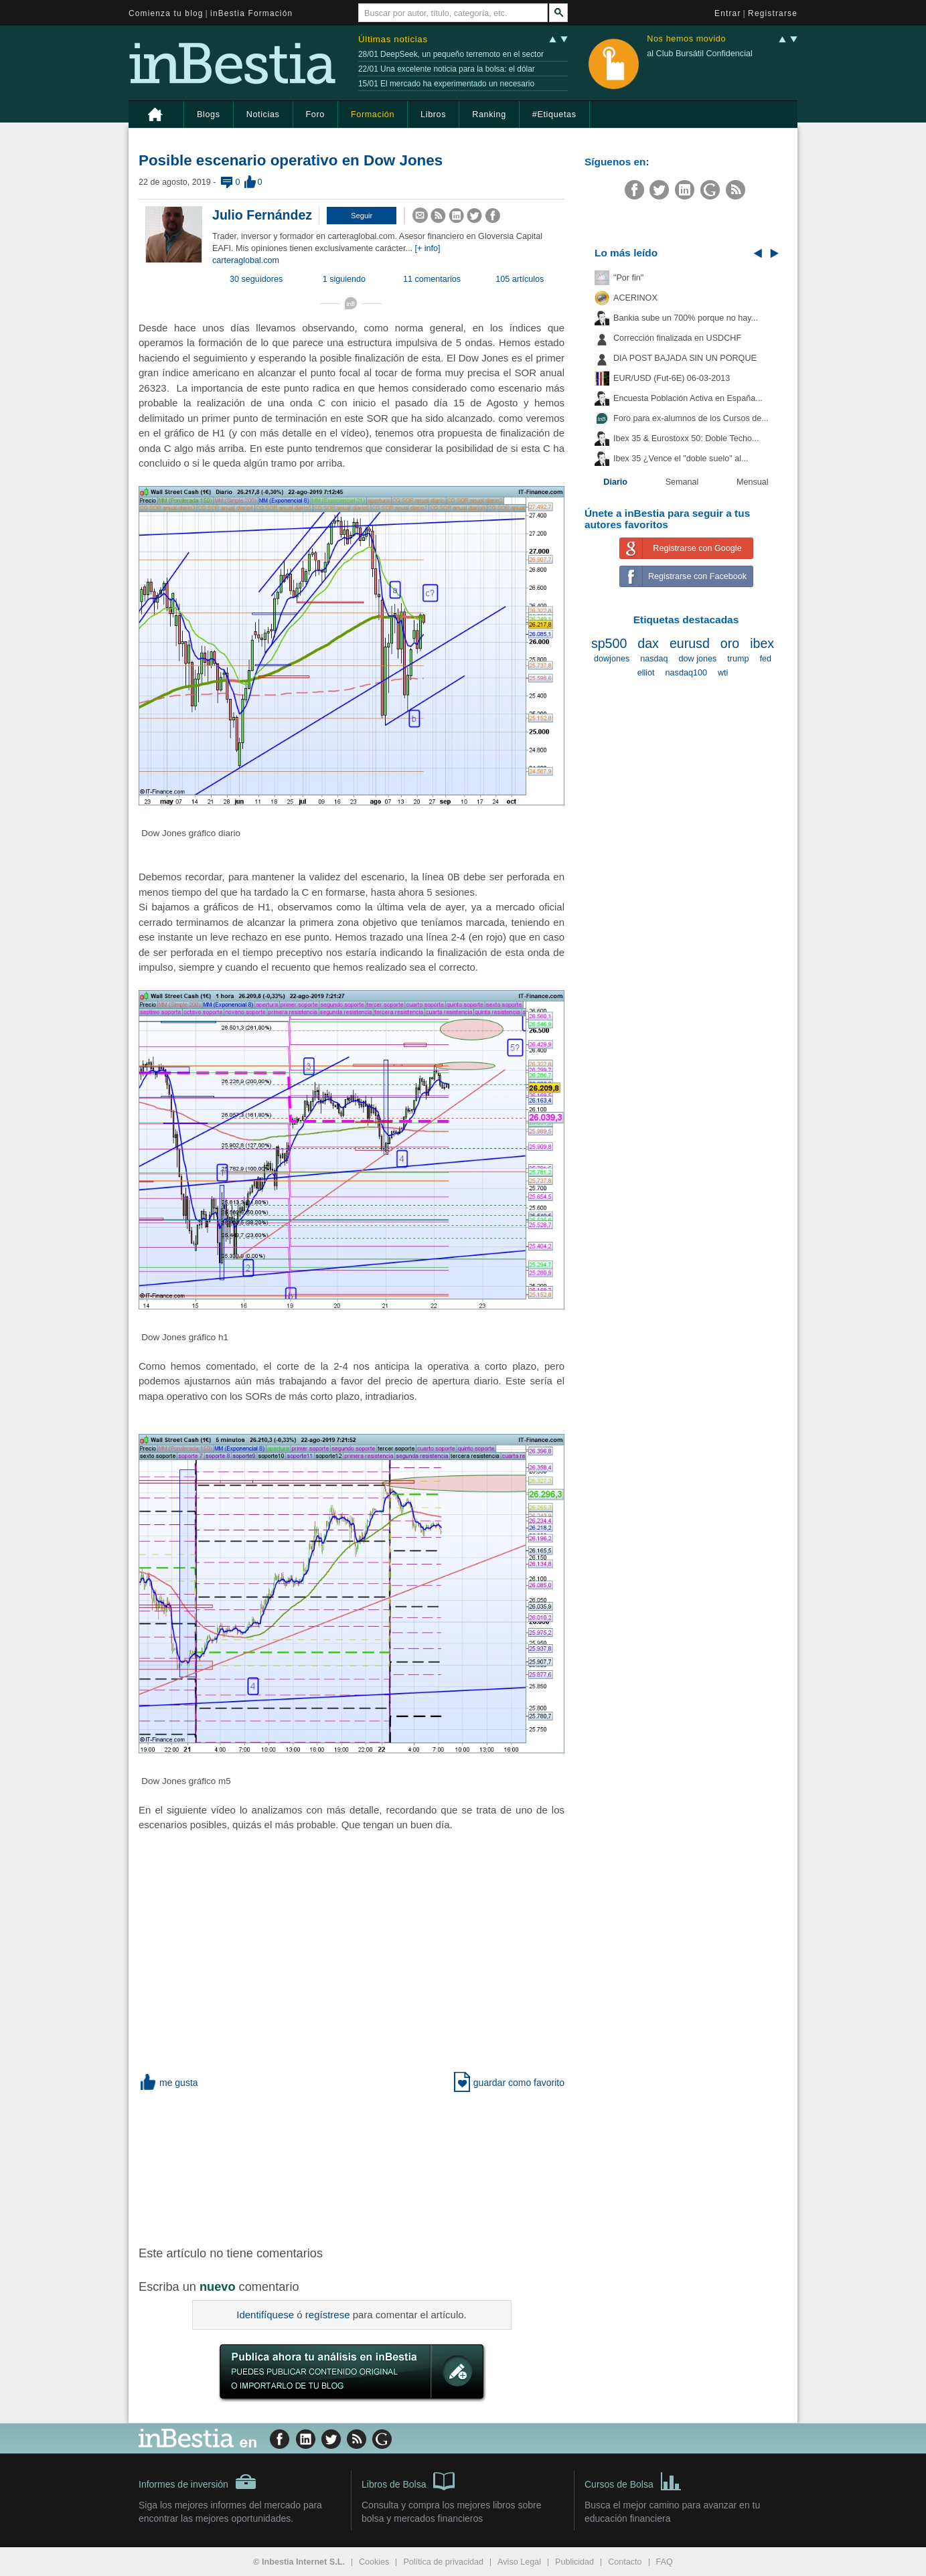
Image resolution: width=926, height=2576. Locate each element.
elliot (646, 672)
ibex (762, 643)
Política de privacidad (443, 2562)
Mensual (753, 482)
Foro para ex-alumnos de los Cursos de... (691, 418)
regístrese (327, 2314)
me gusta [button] (168, 2082)
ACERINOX (635, 298)
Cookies (374, 2562)
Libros (433, 114)
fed (765, 658)
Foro (315, 114)
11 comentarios (432, 279)
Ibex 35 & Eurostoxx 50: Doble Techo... (686, 438)
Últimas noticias (393, 39)
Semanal (682, 482)
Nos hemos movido (686, 39)
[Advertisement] (353, 2166)
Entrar (727, 13)
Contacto (624, 2562)
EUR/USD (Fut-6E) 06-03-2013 (671, 378)
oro (729, 643)
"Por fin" (628, 278)
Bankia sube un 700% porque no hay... (685, 318)
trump (738, 658)
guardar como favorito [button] (509, 2082)
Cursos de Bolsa (633, 2480)
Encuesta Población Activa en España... (688, 398)
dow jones (698, 658)
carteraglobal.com (245, 260)
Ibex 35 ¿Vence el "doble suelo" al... (680, 458)
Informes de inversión (197, 2482)
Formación (372, 114)
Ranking (489, 114)
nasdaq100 (686, 672)
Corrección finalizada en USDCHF (677, 338)
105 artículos (519, 279)
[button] (361, 215)
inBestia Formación (251, 13)
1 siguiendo (344, 279)
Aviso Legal (519, 2562)
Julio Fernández (262, 215)
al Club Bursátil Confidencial (700, 53)
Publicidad (574, 2562)
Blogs (208, 114)
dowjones (611, 658)
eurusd (690, 643)
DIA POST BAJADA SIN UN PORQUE (685, 358)
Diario (615, 482)
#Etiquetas (554, 114)
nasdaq (654, 658)
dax (648, 643)
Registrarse (772, 13)
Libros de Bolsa (408, 2480)
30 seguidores (256, 279)
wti (723, 672)
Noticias (263, 114)
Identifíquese (265, 2314)
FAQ (664, 2562)
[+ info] (427, 248)
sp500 (609, 643)
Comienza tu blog (166, 13)
